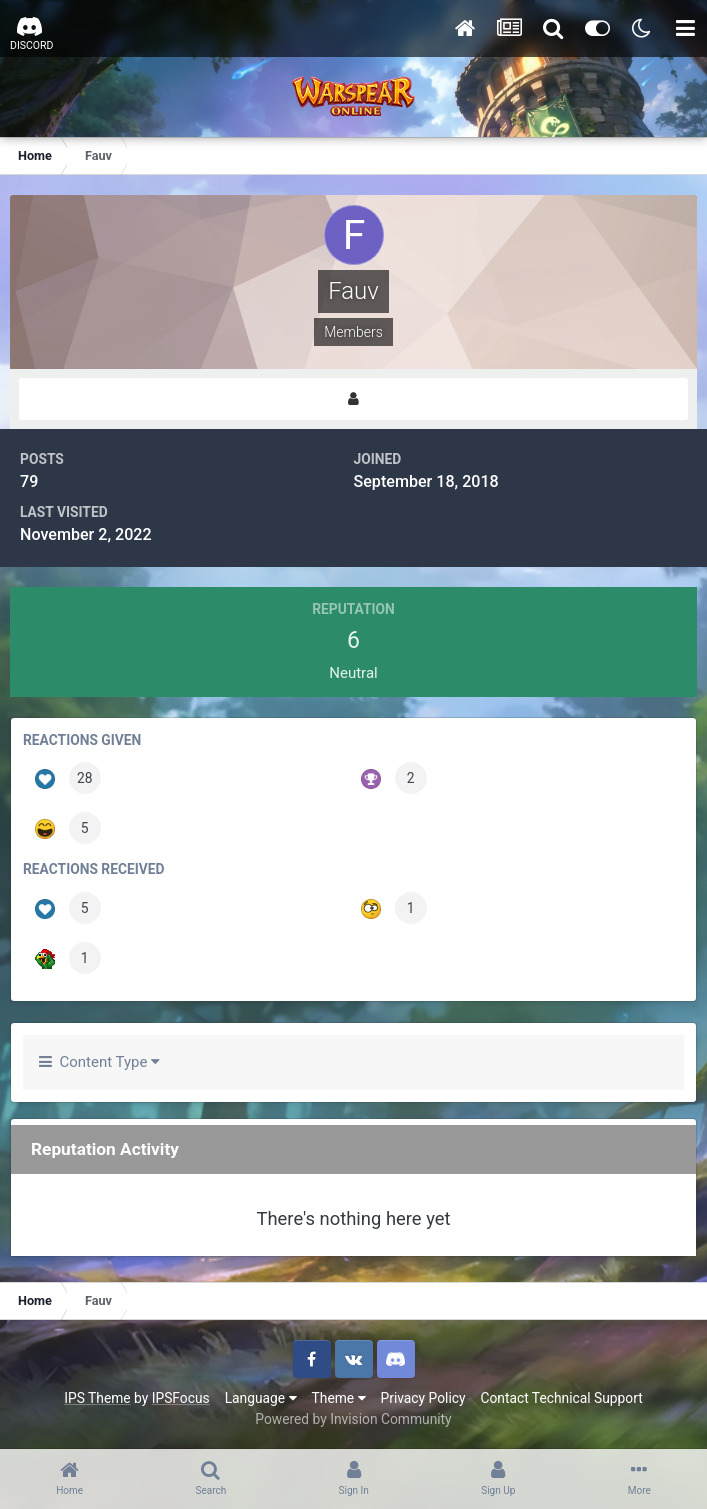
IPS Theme (97, 1398)
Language (261, 1398)
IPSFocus (181, 1398)
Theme (339, 1398)
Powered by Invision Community (353, 1419)
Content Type (99, 1062)
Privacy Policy (423, 1398)
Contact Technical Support (561, 1398)
